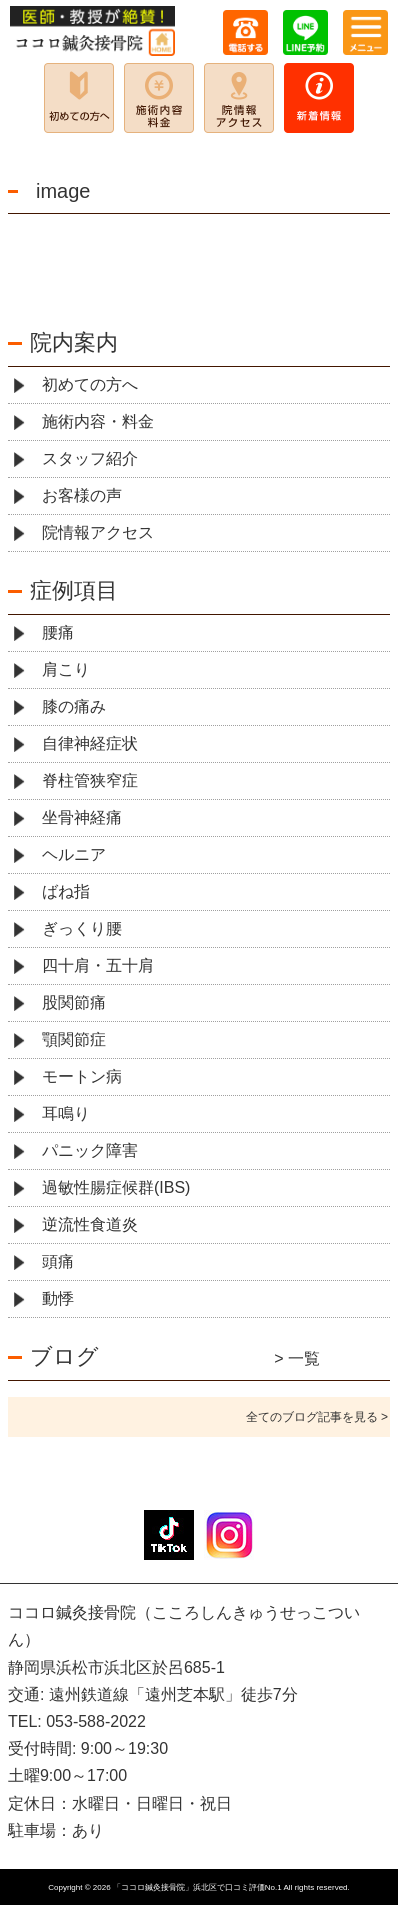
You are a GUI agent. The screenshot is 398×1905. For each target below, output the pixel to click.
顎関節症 (74, 1039)
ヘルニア (74, 854)
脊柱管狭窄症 (90, 780)
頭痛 (58, 1261)
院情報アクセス (98, 532)
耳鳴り (66, 1113)
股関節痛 (74, 1002)
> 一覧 (297, 1358)
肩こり (66, 669)
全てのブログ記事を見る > (317, 1417)
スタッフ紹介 (90, 458)
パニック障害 (90, 1150)
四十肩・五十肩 (98, 965)
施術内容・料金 (98, 421)
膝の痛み (74, 706)
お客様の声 (82, 495)
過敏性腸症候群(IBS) (116, 1187)
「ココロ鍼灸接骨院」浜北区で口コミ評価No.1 (197, 1887)
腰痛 (58, 632)
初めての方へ (90, 384)
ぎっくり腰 (82, 928)
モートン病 (82, 1076)
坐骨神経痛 (82, 817)
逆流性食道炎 (90, 1224)
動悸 (58, 1298)
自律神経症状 (90, 743)
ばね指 (66, 891)
